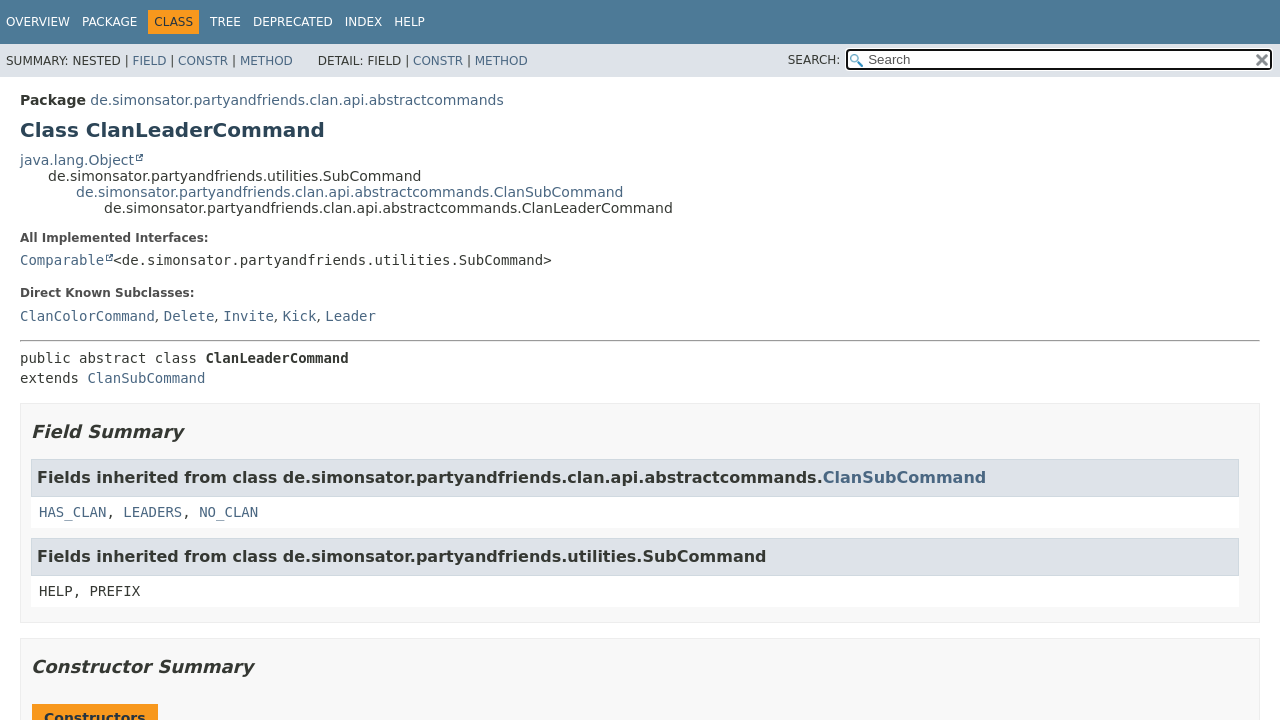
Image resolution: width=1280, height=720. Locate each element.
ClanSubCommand (146, 378)
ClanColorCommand (87, 316)
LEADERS (152, 512)
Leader (350, 316)
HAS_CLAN (72, 512)
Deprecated (293, 22)
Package (109, 22)
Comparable (62, 260)
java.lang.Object (77, 160)
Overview (38, 22)
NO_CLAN (228, 512)
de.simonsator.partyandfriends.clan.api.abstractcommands (296, 100)
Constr (203, 61)
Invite (248, 316)
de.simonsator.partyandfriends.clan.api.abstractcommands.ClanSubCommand (350, 192)
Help (409, 22)
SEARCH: (814, 60)
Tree (225, 22)
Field (149, 61)
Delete (189, 316)
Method (266, 61)
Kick (300, 316)
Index (364, 22)
